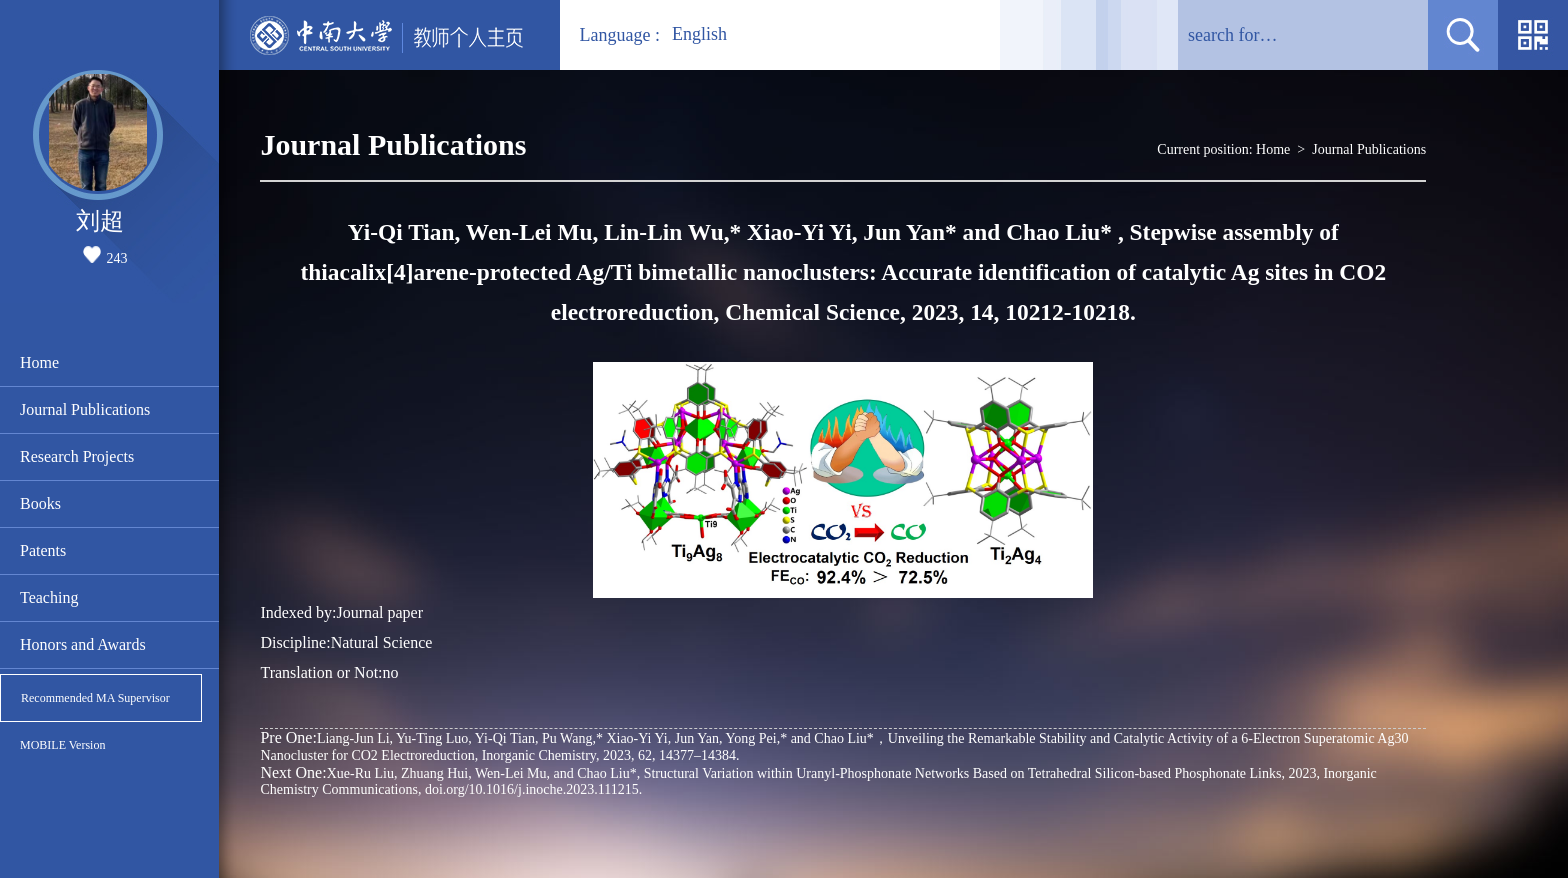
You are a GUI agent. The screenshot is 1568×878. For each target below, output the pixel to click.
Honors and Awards (83, 644)
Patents (43, 550)
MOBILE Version (62, 745)
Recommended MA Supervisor (95, 698)
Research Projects (77, 456)
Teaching (49, 597)
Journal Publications (85, 409)
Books (40, 503)
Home (39, 362)
